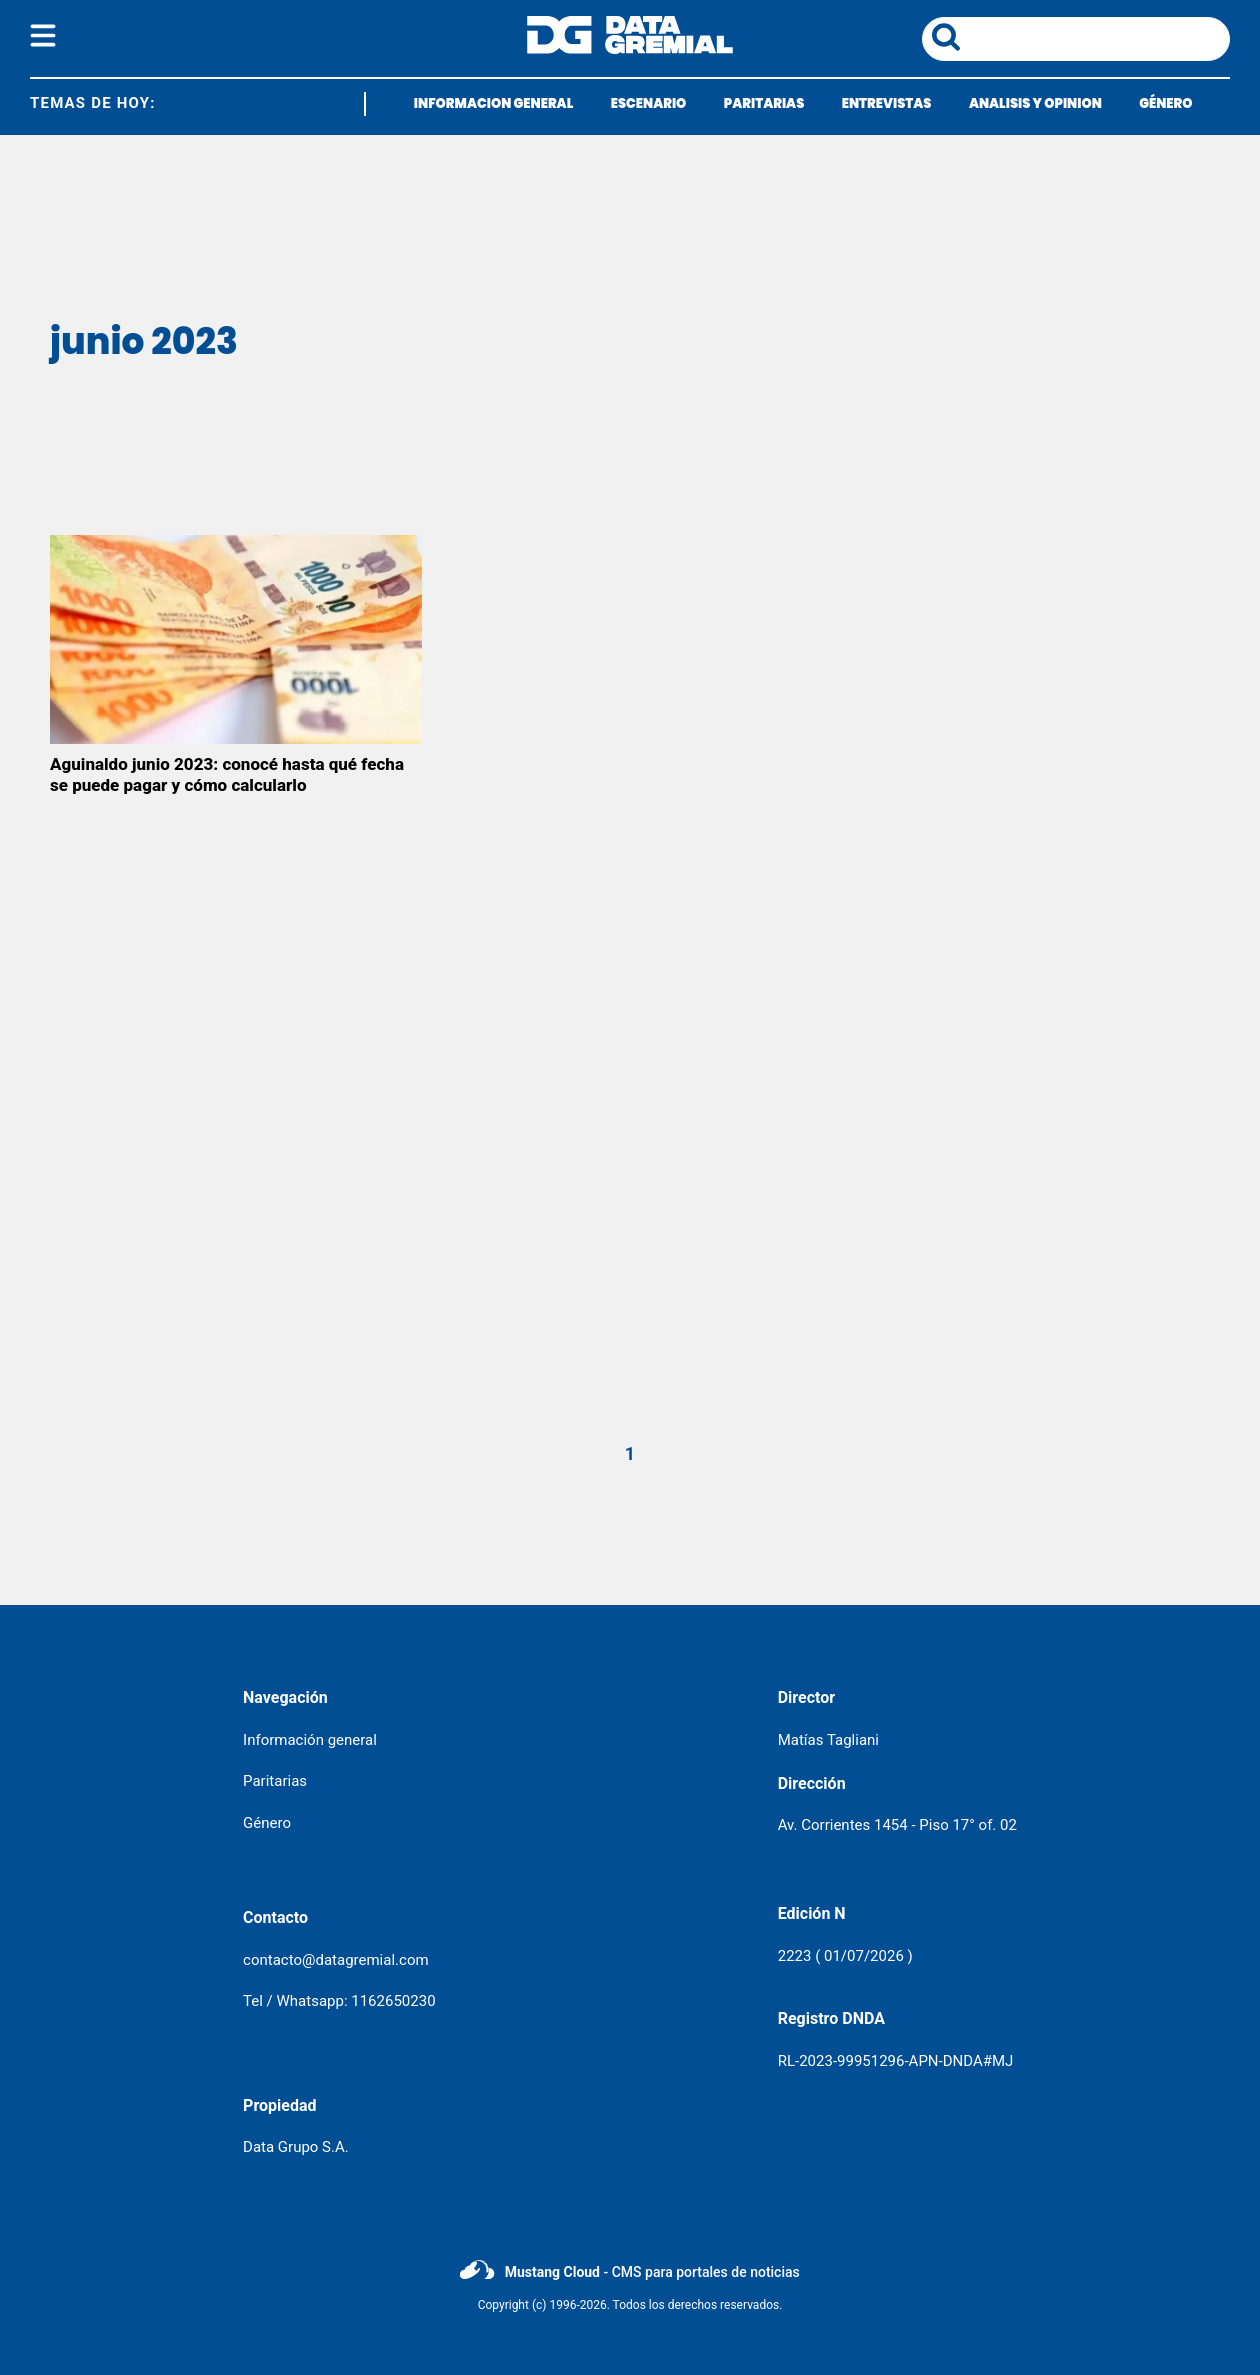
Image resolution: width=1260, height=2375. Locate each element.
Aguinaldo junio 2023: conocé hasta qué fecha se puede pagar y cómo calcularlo (227, 774)
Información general (310, 1740)
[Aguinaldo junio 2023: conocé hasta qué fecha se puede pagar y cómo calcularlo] (236, 639)
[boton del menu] (43, 39)
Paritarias (275, 1781)
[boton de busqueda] (946, 38)
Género (267, 1823)
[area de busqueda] (1099, 39)
